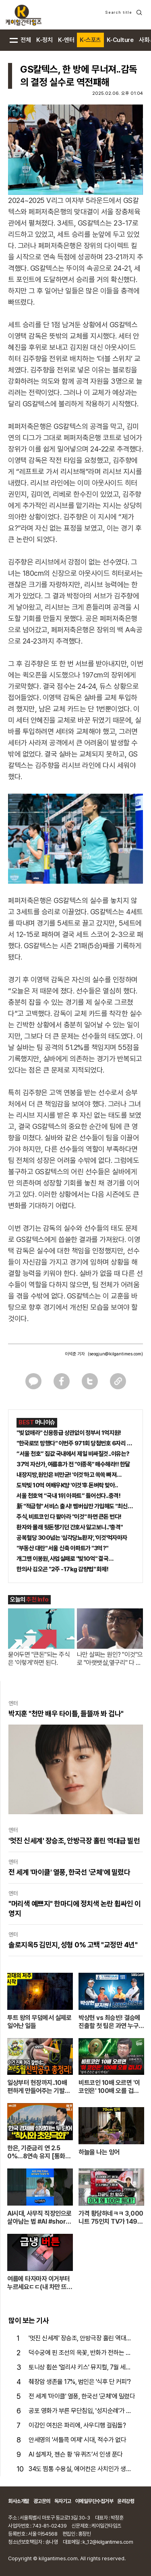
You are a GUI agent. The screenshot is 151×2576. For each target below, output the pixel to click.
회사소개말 (18, 2501)
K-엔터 (66, 40)
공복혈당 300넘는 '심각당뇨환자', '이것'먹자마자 (72, 1537)
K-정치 (44, 40)
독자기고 (62, 2501)
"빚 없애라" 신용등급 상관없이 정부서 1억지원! (69, 1432)
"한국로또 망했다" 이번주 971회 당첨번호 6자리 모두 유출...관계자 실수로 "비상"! (75, 1443)
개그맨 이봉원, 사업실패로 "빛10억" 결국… (65, 1558)
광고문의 (41, 2501)
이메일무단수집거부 (94, 2501)
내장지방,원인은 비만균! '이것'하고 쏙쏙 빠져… (69, 1474)
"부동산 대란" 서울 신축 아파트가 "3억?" (62, 1548)
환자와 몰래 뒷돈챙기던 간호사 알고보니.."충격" (70, 1527)
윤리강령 (125, 2501)
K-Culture (120, 40)
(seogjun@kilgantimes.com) (115, 1354)
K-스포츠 (90, 40)
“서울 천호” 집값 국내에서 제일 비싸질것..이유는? (73, 1453)
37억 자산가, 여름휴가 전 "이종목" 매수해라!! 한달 (73, 1464)
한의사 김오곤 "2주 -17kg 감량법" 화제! (62, 1569)
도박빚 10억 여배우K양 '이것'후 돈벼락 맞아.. (67, 1485)
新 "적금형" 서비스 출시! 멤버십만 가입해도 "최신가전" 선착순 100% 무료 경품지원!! (75, 1506)
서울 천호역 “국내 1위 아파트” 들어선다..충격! (68, 1495)
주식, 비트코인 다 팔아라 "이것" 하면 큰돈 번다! (69, 1516)
